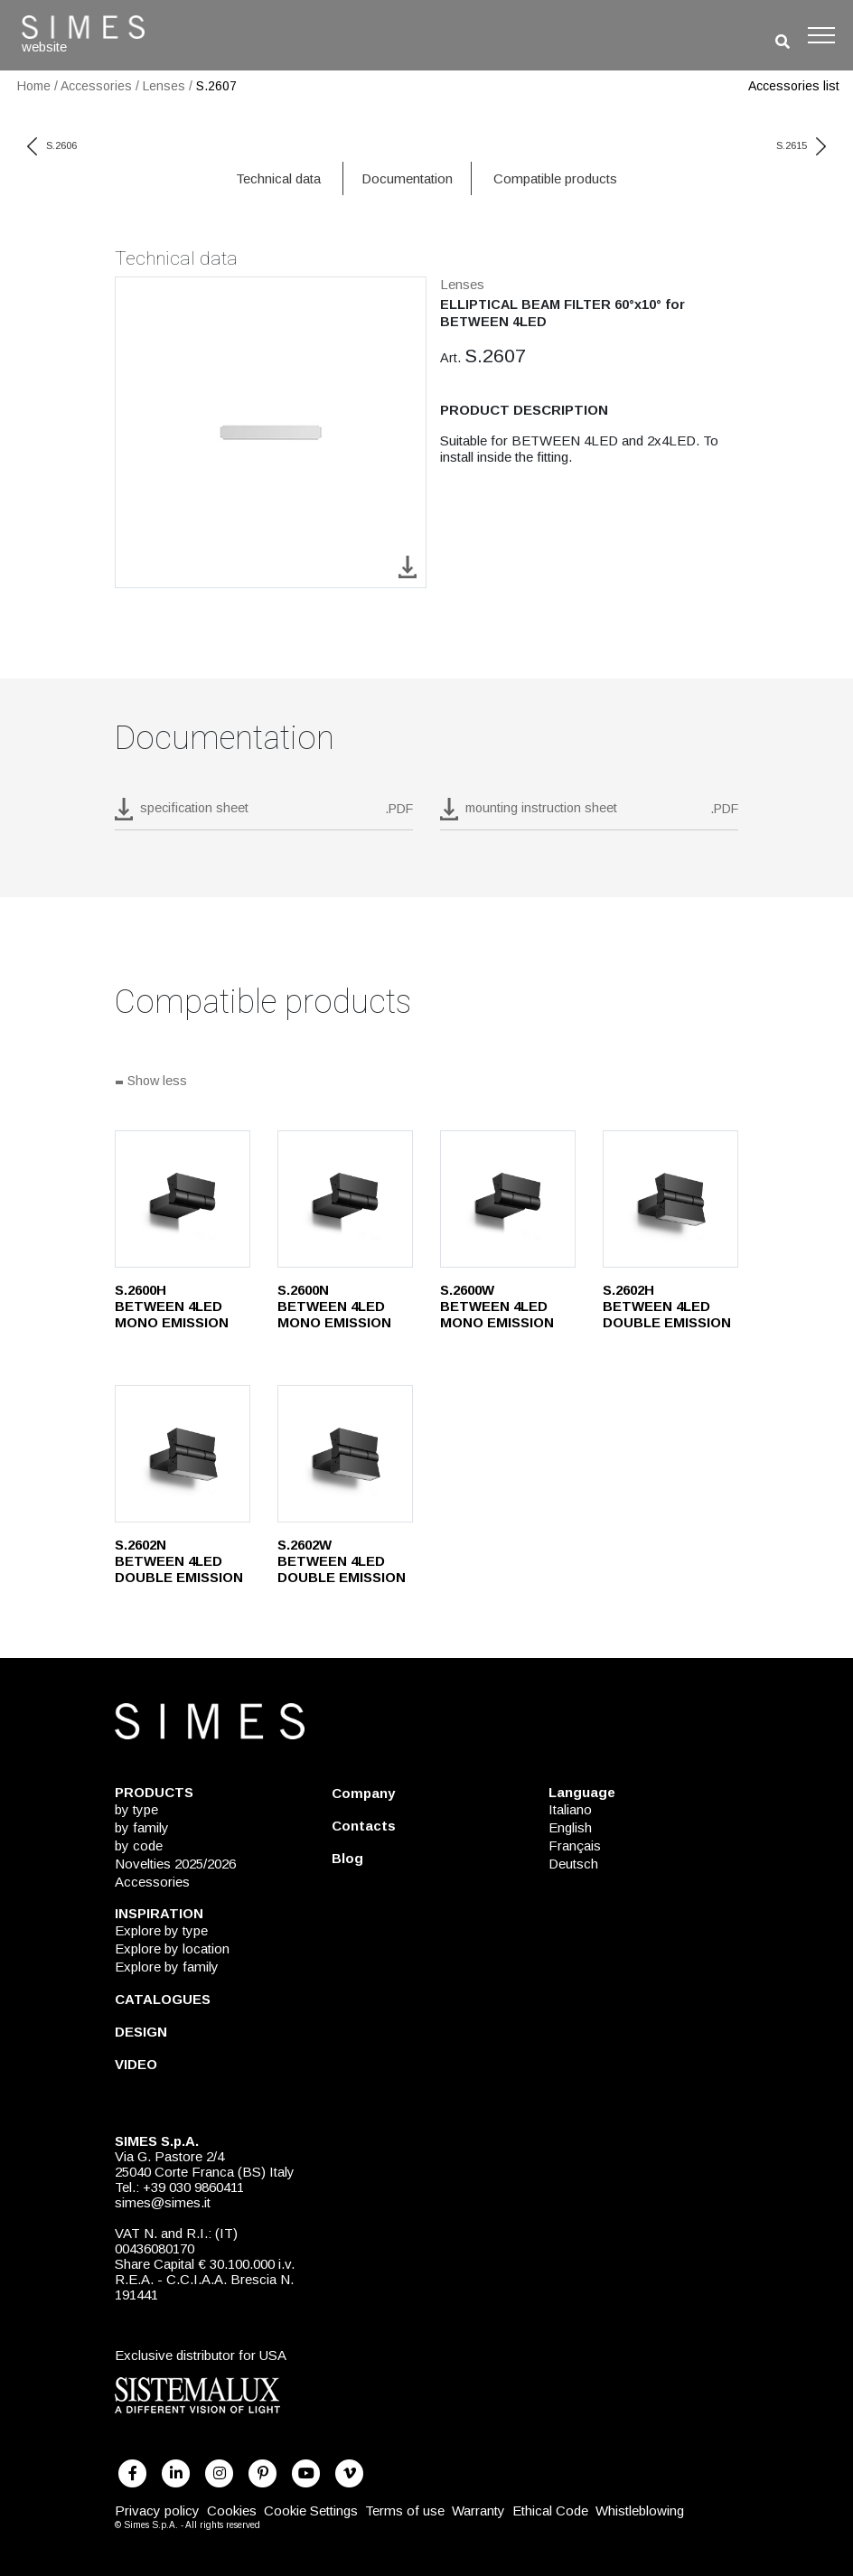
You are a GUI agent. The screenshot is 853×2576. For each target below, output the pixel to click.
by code (139, 1845)
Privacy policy (157, 2510)
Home (34, 86)
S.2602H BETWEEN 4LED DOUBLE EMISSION (667, 1306)
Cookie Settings (311, 2510)
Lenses (164, 86)
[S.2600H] (182, 1199)
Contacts (364, 1825)
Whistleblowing (639, 2510)
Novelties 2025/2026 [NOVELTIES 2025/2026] (175, 1863)
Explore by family (167, 1966)
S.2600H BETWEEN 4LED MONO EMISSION (172, 1306)
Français (574, 1845)
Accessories (96, 86)
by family (142, 1827)
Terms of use (405, 2510)
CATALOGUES (163, 1999)
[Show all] (426, 1082)
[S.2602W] (345, 1453)
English (570, 1827)
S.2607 (216, 86)
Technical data (278, 178)
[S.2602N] (182, 1453)
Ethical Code (550, 2510)
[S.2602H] (670, 1199)
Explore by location (172, 1948)
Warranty (478, 2510)
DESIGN (141, 2031)
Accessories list (793, 86)
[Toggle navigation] (821, 35)
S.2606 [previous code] (52, 145)
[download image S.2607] (407, 566)
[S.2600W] (508, 1199)
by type (136, 1809)
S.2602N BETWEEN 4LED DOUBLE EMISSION (179, 1561)
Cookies (232, 2510)
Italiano (570, 1809)
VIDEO (136, 2064)
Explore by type (161, 1930)
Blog (347, 1858)
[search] (782, 42)
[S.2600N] (345, 1199)
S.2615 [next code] (801, 145)
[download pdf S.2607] (264, 814)
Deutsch (573, 1863)
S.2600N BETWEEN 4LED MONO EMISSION (334, 1306)
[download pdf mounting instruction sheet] (589, 814)
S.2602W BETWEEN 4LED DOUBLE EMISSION (341, 1561)
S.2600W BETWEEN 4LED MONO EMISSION (497, 1306)
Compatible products (555, 178)
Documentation (407, 178)
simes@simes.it (163, 2202)
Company (363, 1793)
